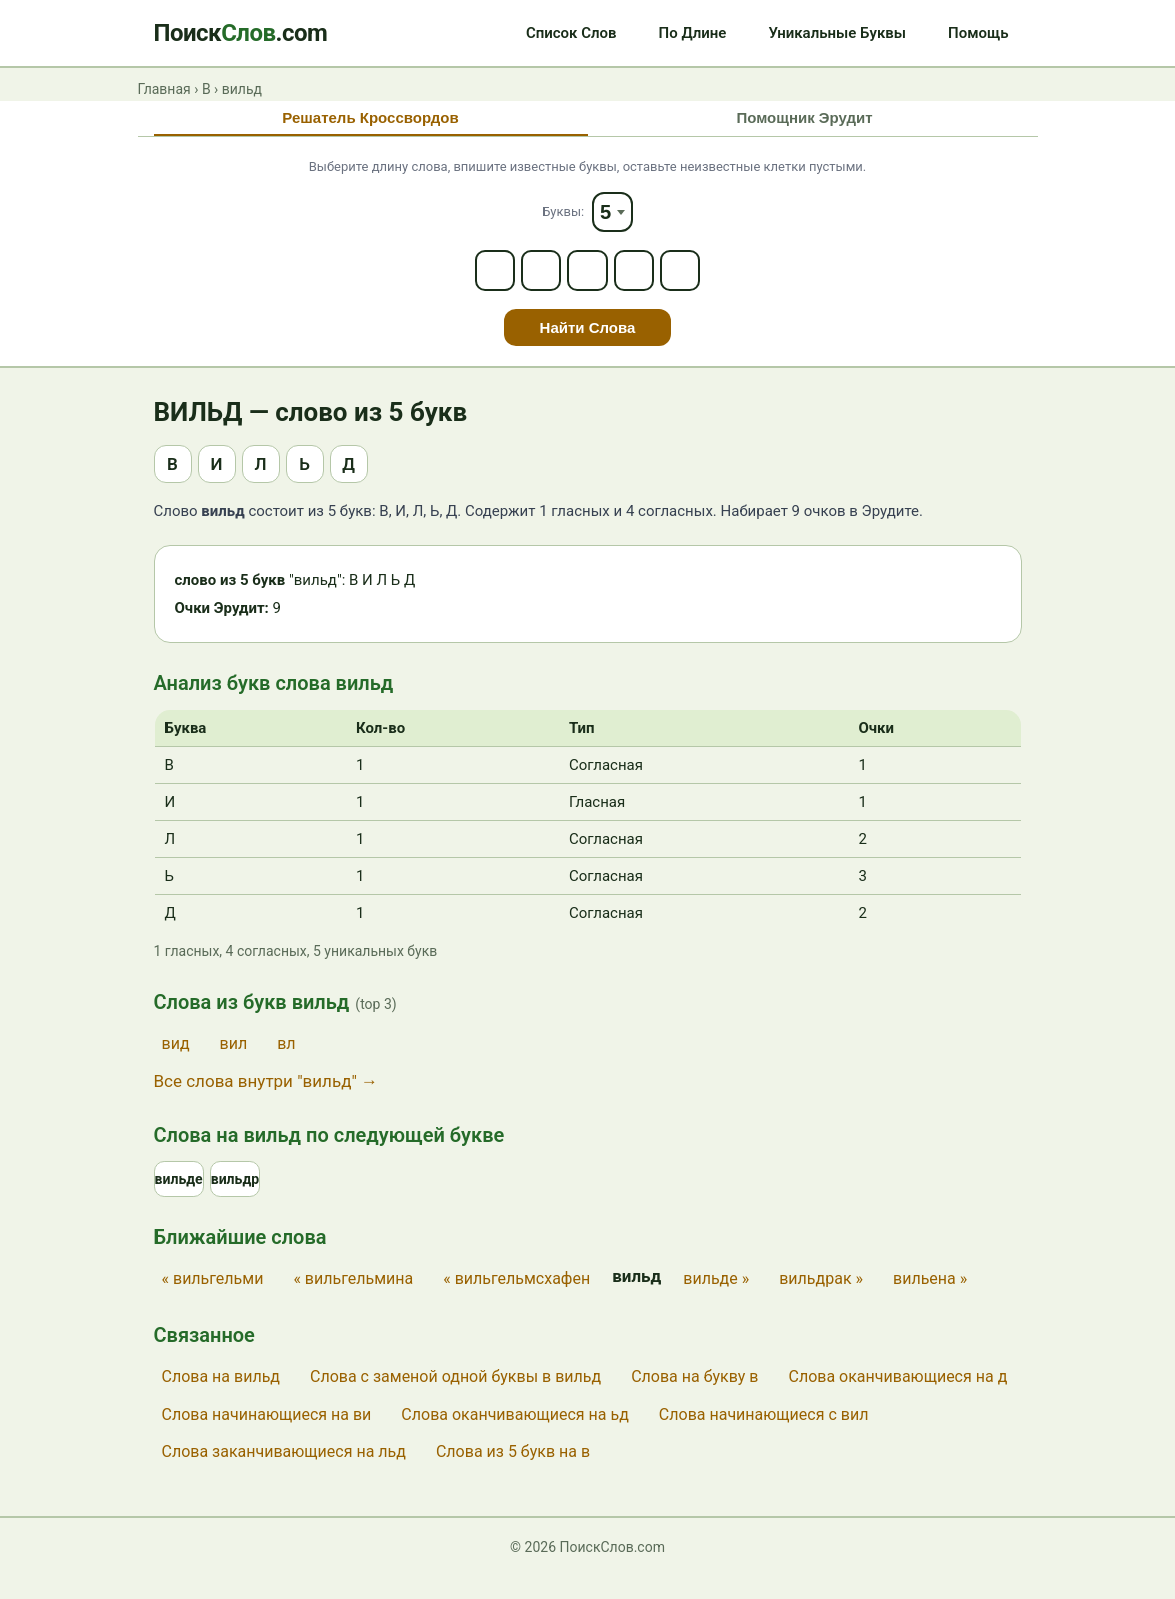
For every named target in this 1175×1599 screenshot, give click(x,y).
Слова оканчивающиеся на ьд (515, 1436)
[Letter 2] (534, 286)
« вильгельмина (353, 1301)
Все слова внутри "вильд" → (266, 1100)
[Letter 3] (588, 286)
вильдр (240, 1200)
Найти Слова (588, 346)
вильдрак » (821, 1301)
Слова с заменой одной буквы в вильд (455, 1399)
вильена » (930, 1301)
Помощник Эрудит (804, 119)
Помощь (978, 33)
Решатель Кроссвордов (370, 119)
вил (234, 1062)
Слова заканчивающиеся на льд (284, 1474)
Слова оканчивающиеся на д (897, 1399)
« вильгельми (213, 1301)
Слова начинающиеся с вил (764, 1436)
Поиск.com (241, 33)
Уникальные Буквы (837, 33)
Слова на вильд (221, 1399)
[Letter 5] (696, 286)
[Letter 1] (480, 286)
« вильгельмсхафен (516, 1301)
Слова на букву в (694, 1399)
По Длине (693, 33)
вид (176, 1062)
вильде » (716, 1301)
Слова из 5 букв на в (513, 1474)
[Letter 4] (642, 286)
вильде (180, 1200)
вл (286, 1062)
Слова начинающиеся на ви (267, 1436)
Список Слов (571, 33)
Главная (164, 89)
